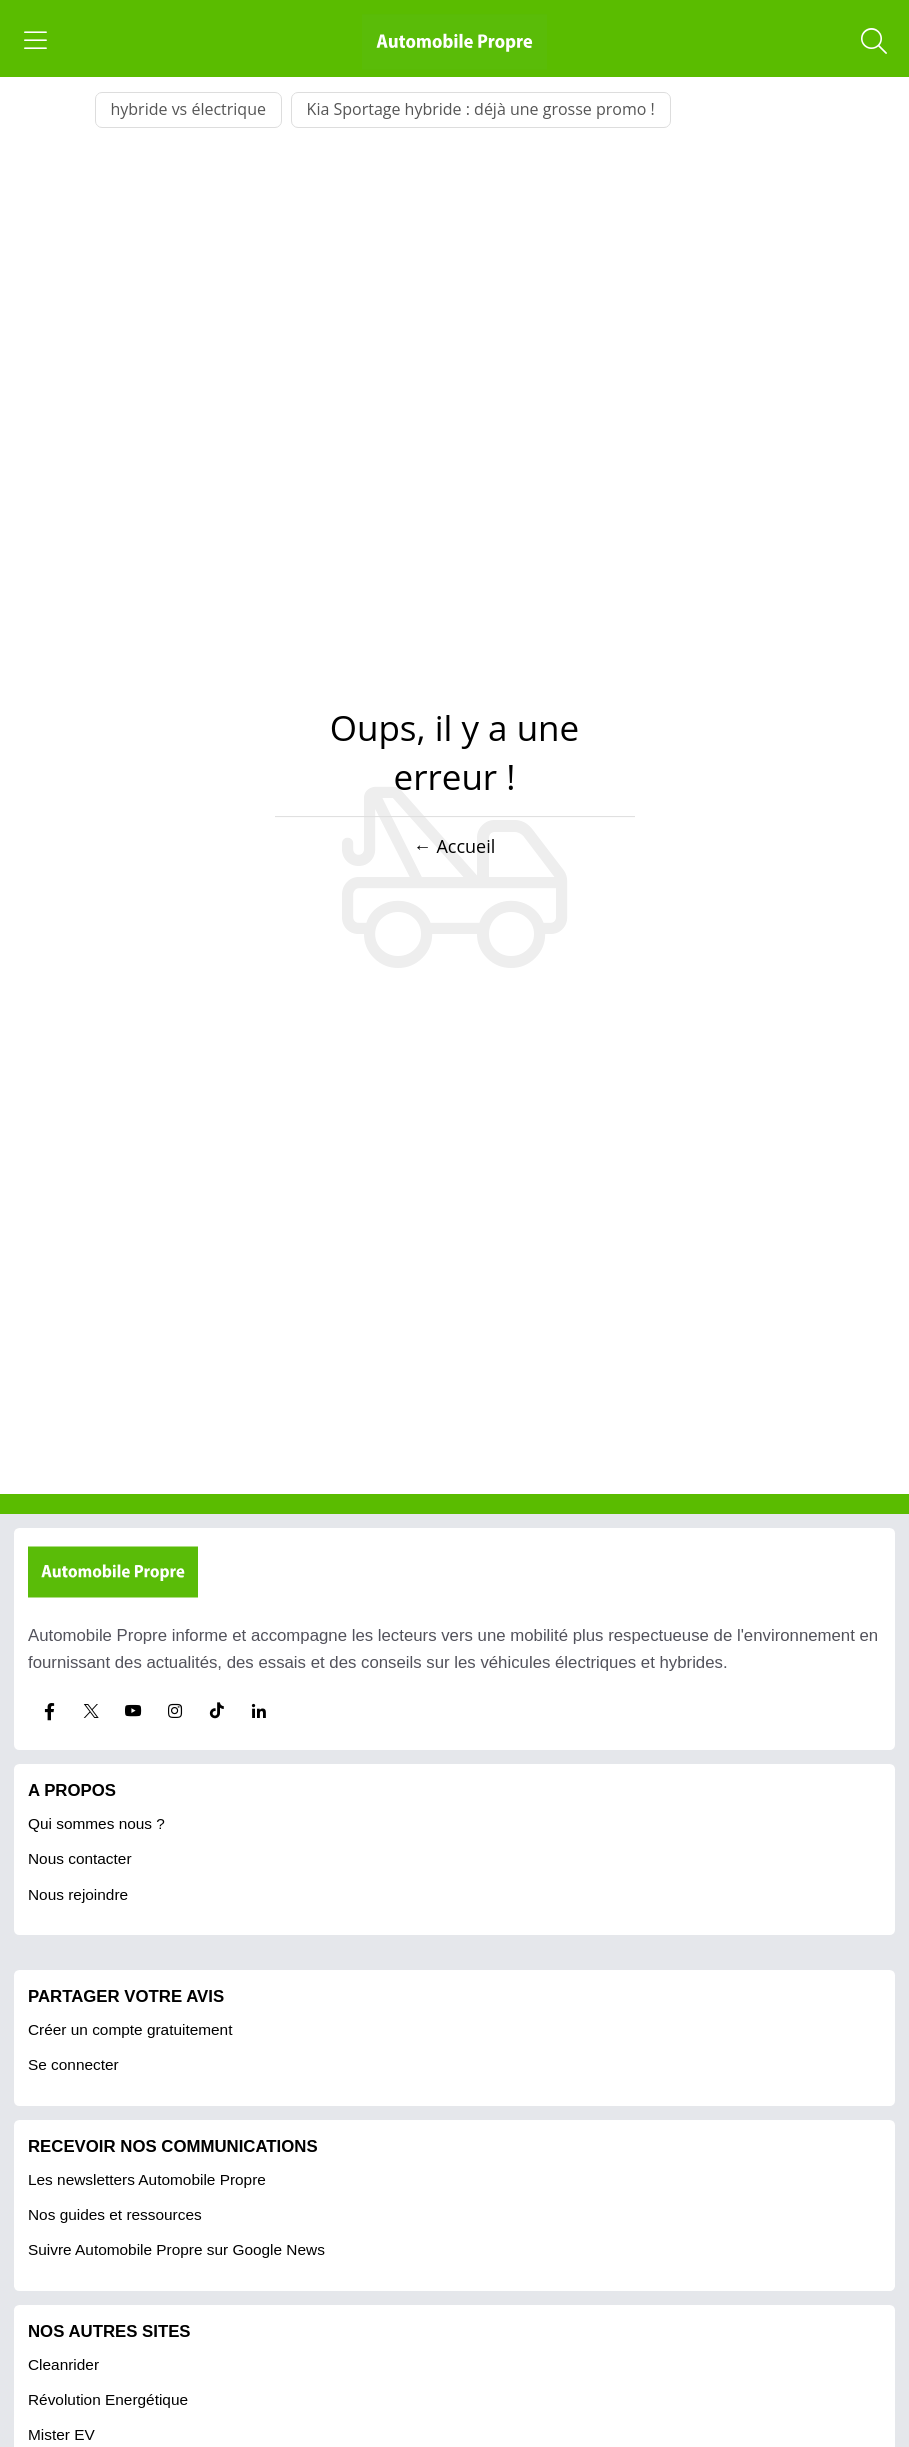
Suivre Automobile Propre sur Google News (176, 2249)
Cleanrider (63, 2364)
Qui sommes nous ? (96, 1823)
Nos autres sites (109, 2331)
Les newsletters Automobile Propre (147, 2179)
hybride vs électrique (188, 109)
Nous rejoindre (78, 1894)
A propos (72, 1790)
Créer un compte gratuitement (130, 2029)
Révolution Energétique (108, 2399)
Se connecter (73, 2064)
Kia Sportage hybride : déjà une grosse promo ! (481, 109)
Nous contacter (80, 1858)
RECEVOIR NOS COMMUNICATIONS (173, 2146)
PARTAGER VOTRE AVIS (126, 1996)
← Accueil (454, 846)
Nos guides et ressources (115, 2214)
